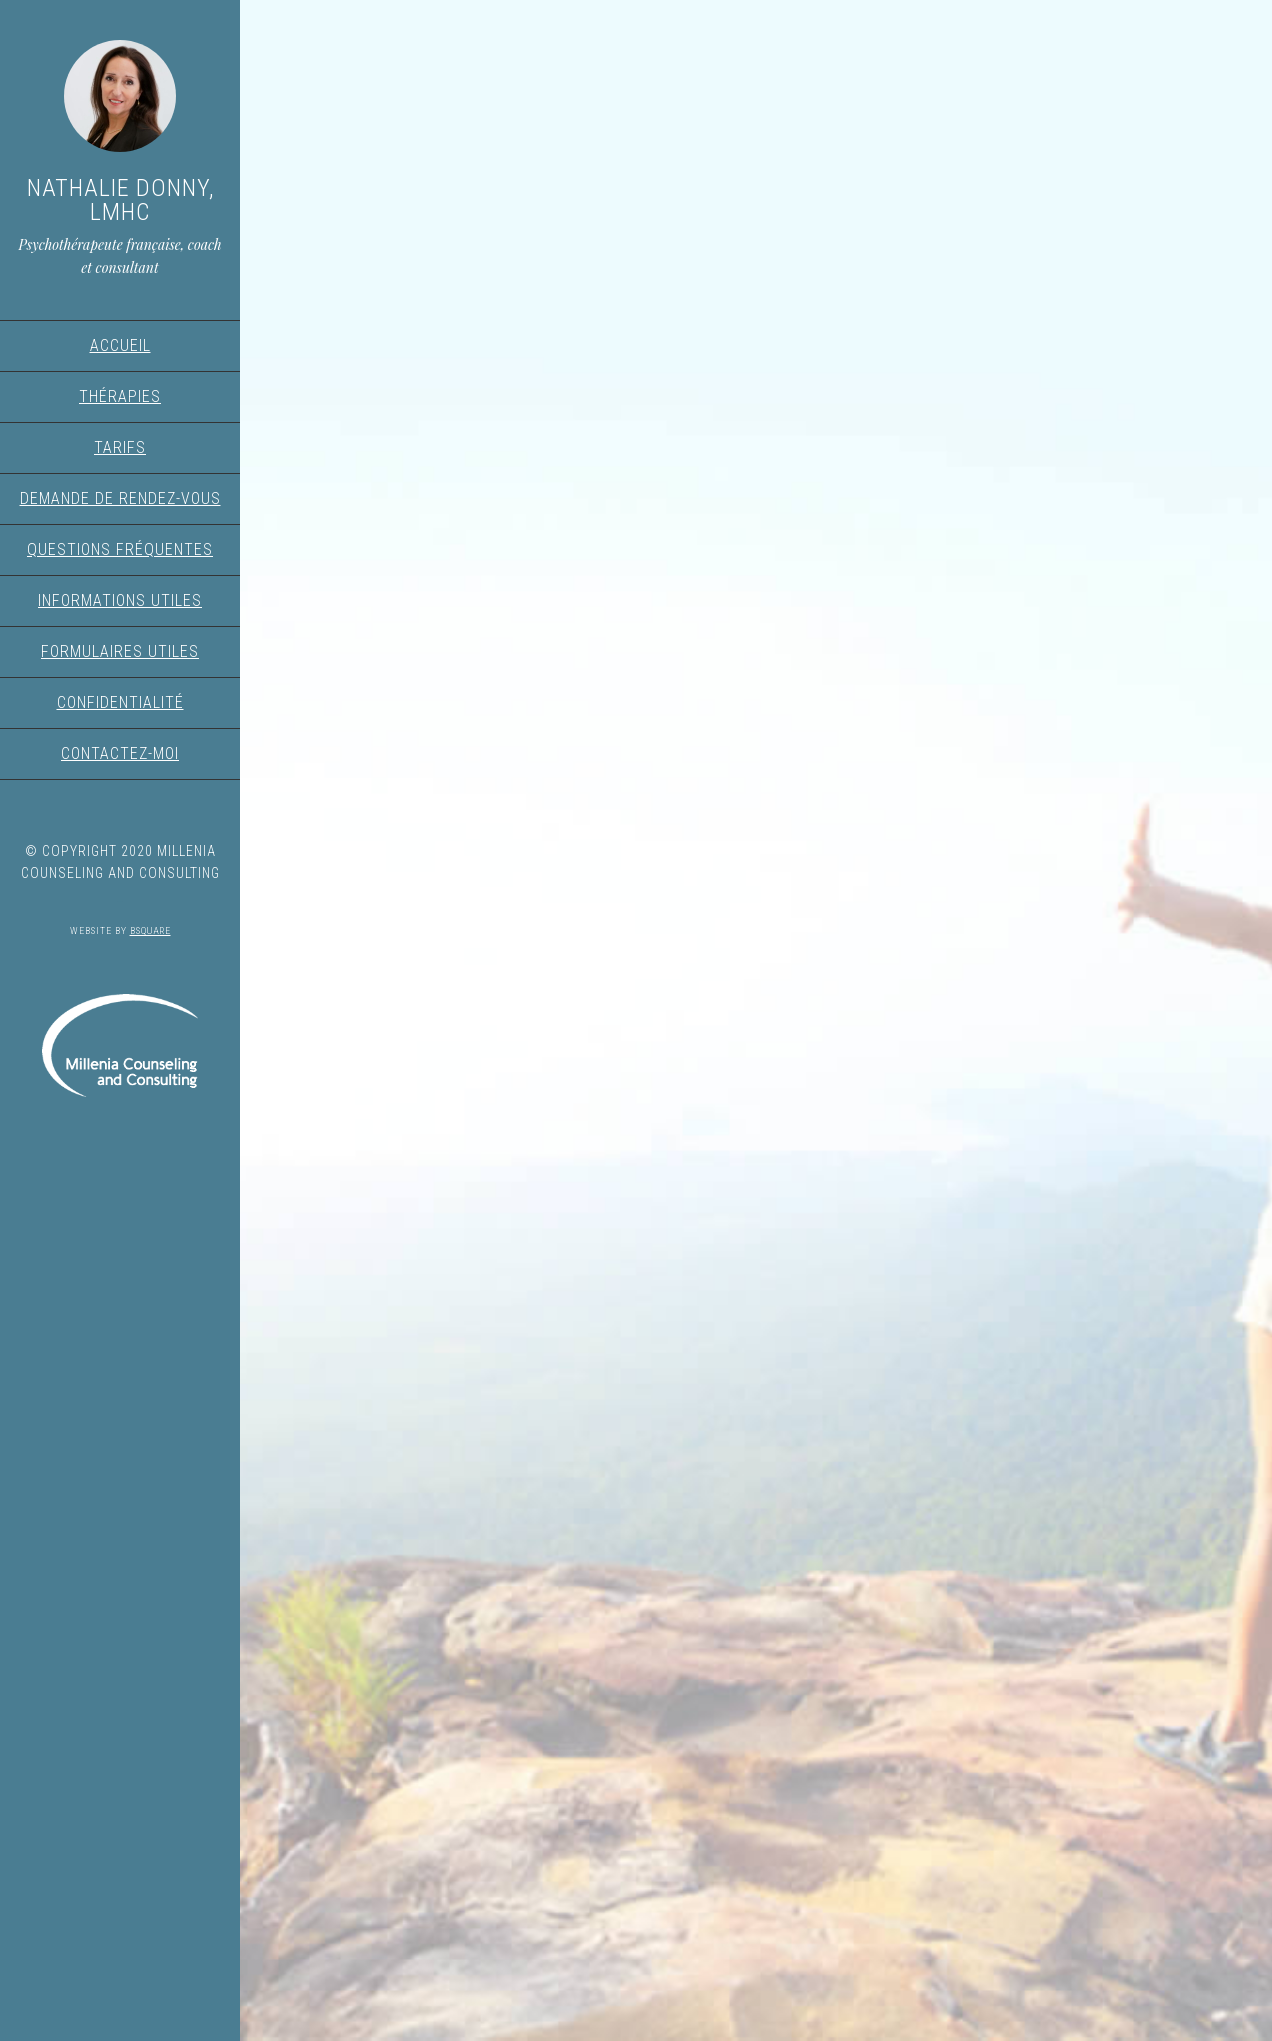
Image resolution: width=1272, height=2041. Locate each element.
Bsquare (150, 930)
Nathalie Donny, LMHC (120, 200)
